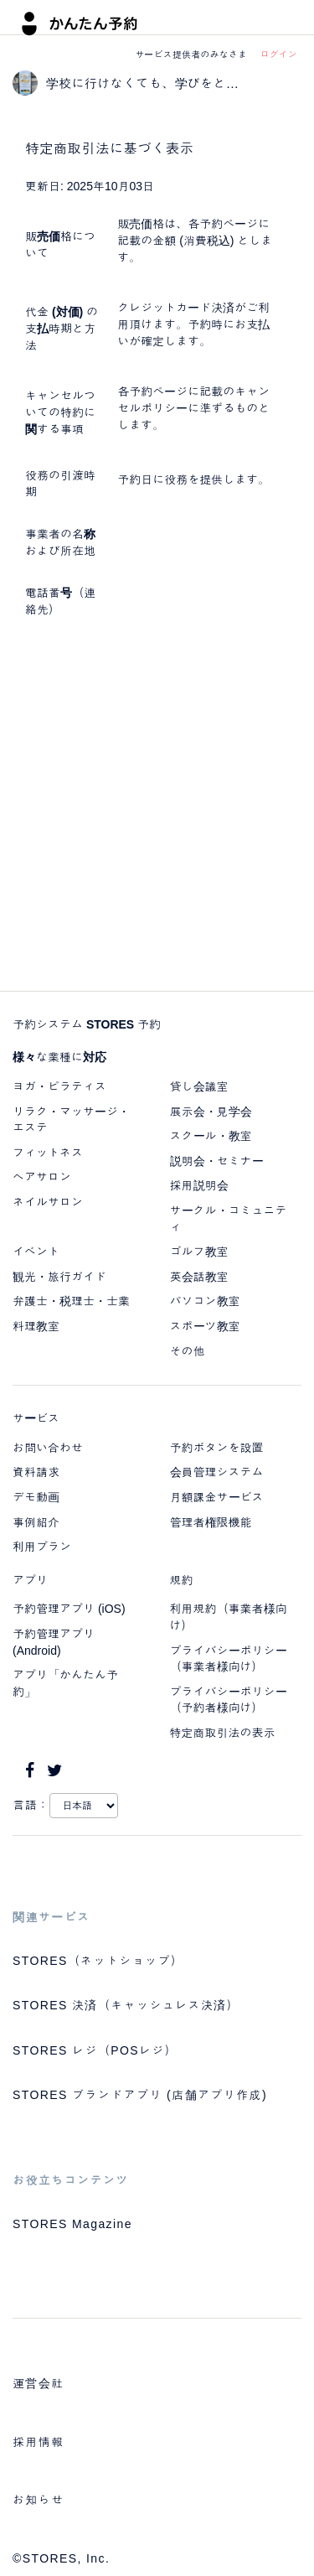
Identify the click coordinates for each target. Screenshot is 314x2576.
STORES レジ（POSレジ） (95, 2050)
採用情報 (38, 2442)
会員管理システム (217, 1472)
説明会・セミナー (217, 1161)
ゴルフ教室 (199, 1251)
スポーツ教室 (205, 1326)
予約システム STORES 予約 (87, 1024)
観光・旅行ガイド (59, 1276)
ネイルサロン (48, 1202)
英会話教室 (199, 1276)
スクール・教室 (211, 1136)
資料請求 (36, 1472)
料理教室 (36, 1326)
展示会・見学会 (211, 1111)
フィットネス (48, 1152)
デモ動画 (36, 1497)
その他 (187, 1351)
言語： (31, 1805)
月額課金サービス (217, 1497)
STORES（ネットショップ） (98, 1960)
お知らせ (38, 2499)
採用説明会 (199, 1185)
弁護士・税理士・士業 (71, 1301)
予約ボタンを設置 (217, 1447)
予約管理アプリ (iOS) (69, 1608)
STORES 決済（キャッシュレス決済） (126, 2005)
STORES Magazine (72, 2224)
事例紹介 (36, 1522)
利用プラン (42, 1546)
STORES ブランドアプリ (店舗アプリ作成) (140, 2095)
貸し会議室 (199, 1086)
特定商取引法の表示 (222, 1732)
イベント (36, 1251)
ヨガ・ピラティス (59, 1086)
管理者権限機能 (211, 1522)
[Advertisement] (157, 808)
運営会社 (38, 2383)
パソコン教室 (205, 1301)
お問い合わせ (48, 1447)
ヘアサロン (42, 1177)
